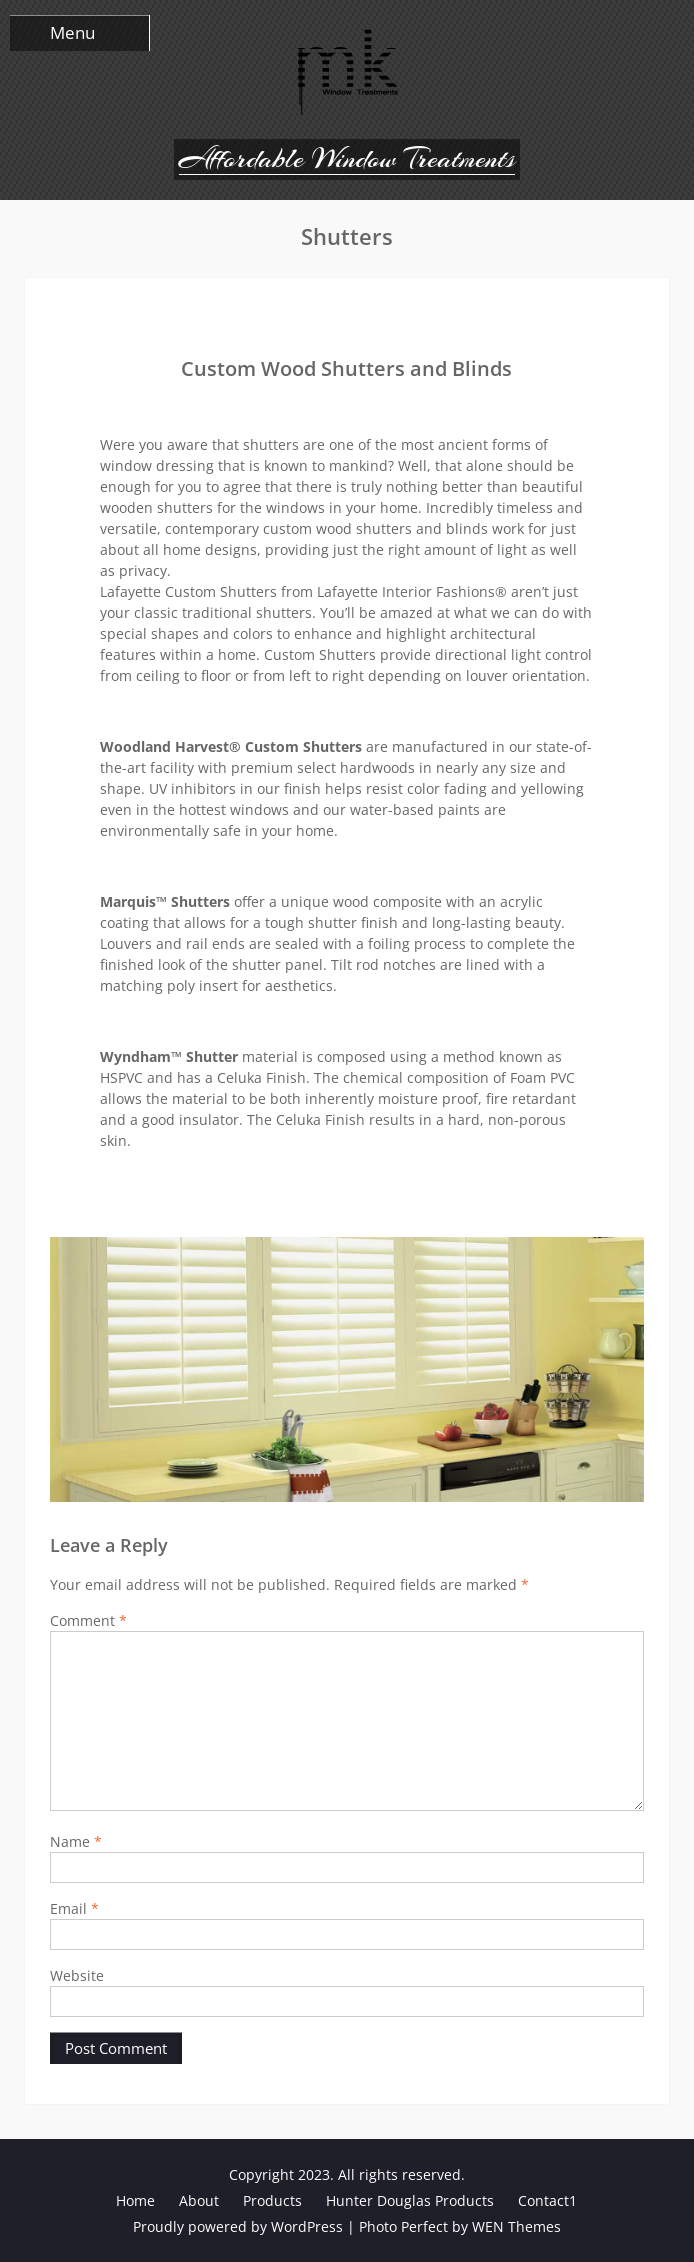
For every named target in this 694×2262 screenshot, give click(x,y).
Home (135, 2200)
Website (77, 1975)
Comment (88, 1620)
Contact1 (547, 2200)
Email (74, 1908)
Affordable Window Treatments (347, 159)
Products (272, 2200)
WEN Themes (516, 2226)
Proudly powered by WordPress (238, 2226)
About (199, 2200)
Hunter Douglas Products (410, 2200)
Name (76, 1841)
